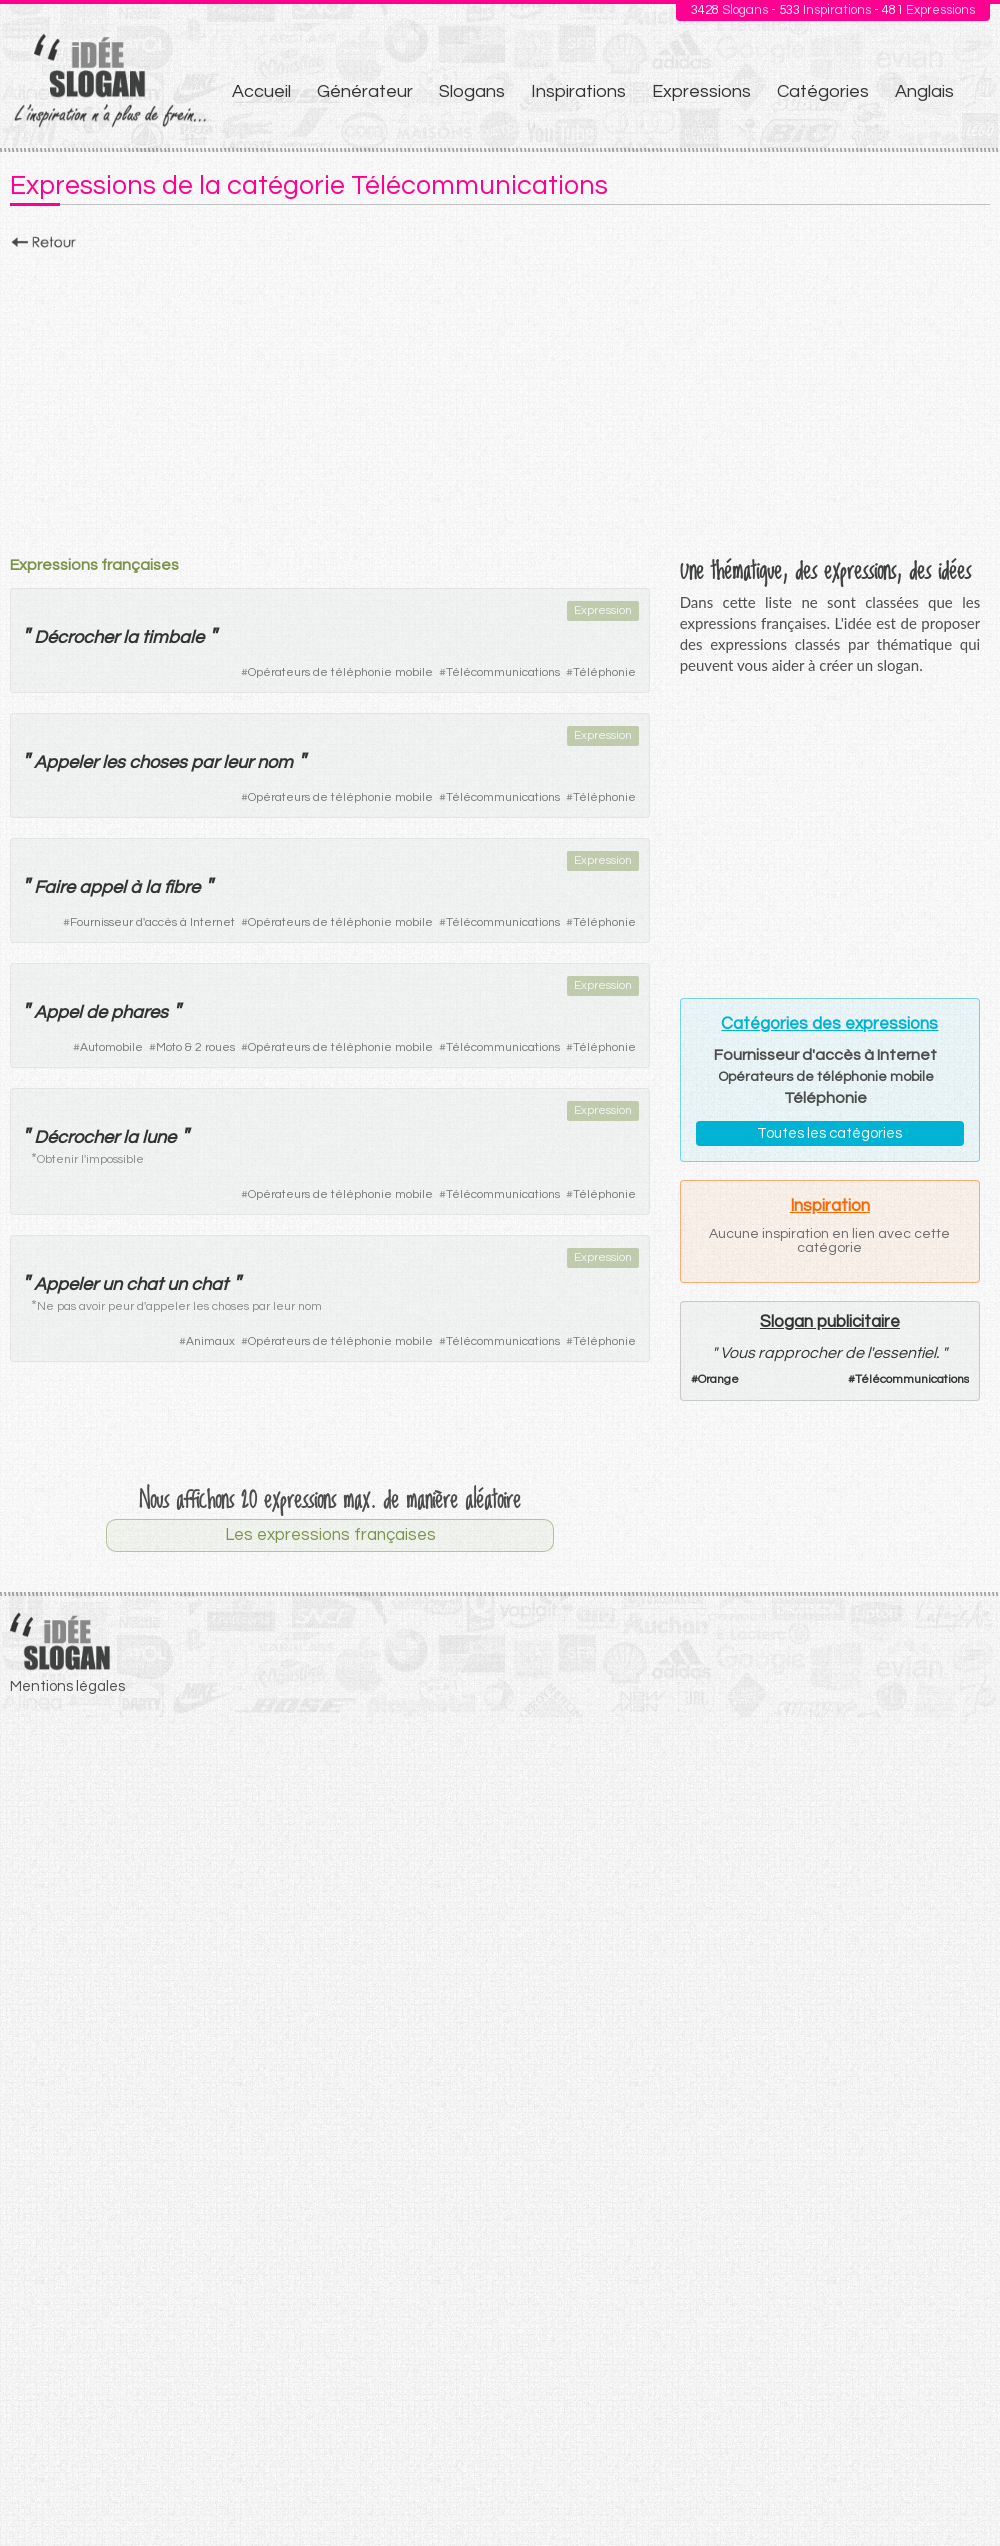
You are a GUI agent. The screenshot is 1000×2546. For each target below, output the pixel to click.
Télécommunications (503, 672)
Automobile (111, 1047)
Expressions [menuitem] (701, 91)
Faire (54, 887)
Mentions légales (67, 1686)
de (96, 1012)
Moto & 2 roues (195, 1047)
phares (139, 1012)
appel (102, 887)
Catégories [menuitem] (823, 91)
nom (275, 762)
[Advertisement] (500, 397)
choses (158, 762)
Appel (58, 1012)
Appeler (66, 762)
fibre (182, 887)
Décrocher (76, 637)
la (130, 637)
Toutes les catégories (829, 1133)
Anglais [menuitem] (924, 91)
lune (159, 1137)
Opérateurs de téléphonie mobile (340, 672)
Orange (718, 1379)
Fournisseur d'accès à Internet (152, 922)
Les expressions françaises (330, 1535)
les (113, 762)
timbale (173, 637)
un (112, 1284)
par (205, 762)
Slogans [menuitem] (472, 91)
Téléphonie (604, 672)
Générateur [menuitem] (365, 91)
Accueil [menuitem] (261, 91)
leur (238, 762)
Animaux (210, 1341)
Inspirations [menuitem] (578, 91)
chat (144, 1284)
